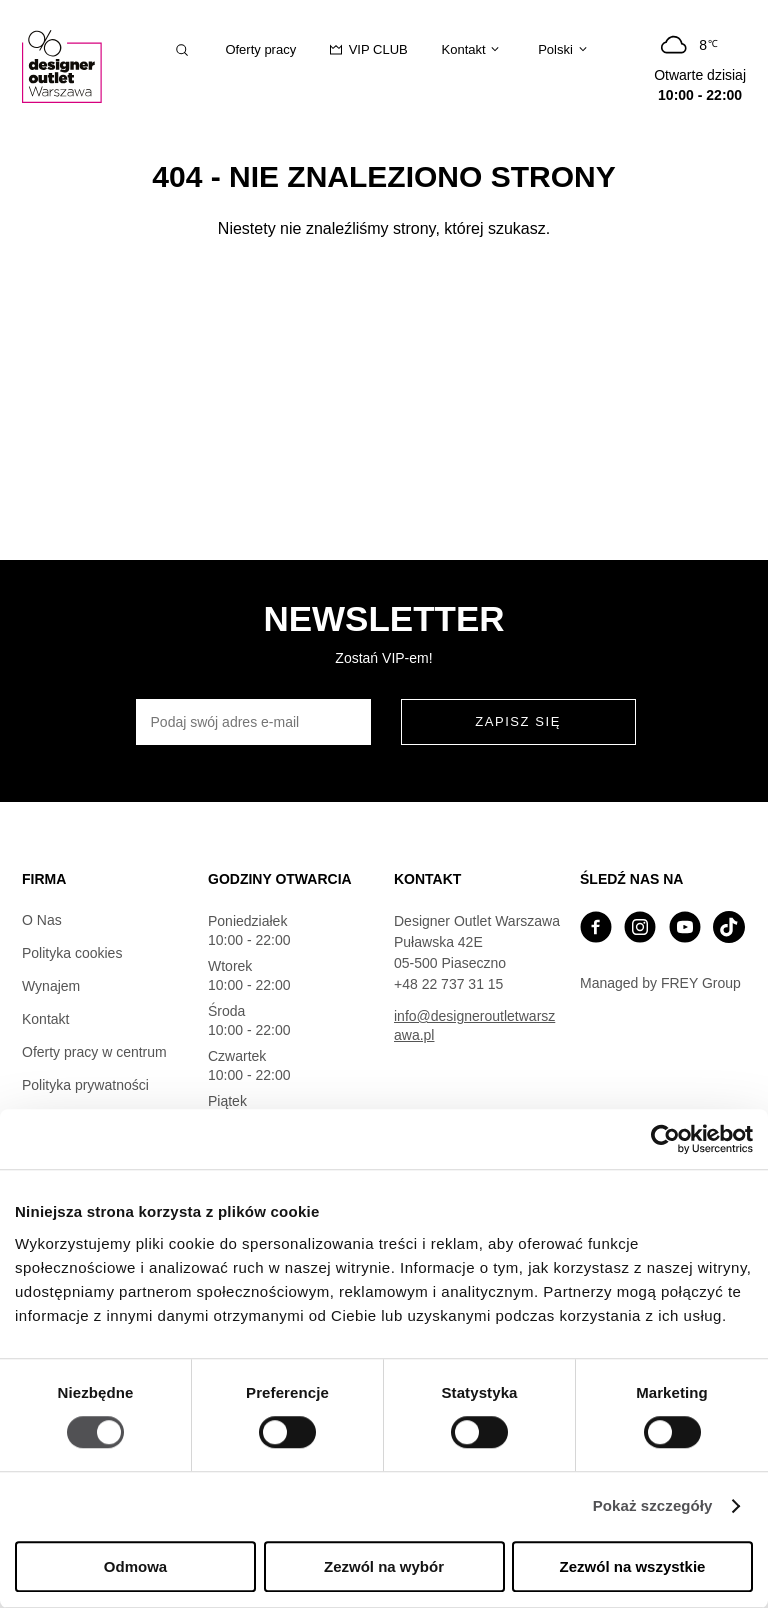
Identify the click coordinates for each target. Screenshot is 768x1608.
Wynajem (51, 986)
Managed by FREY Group (660, 983)
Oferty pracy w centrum (94, 1052)
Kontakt (45, 1019)
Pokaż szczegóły (653, 1506)
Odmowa (135, 1566)
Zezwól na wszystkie (633, 1566)
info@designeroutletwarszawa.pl (474, 1025)
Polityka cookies (72, 953)
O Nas (42, 920)
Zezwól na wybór (384, 1566)
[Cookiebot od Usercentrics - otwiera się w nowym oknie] (665, 1139)
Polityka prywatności (85, 1085)
